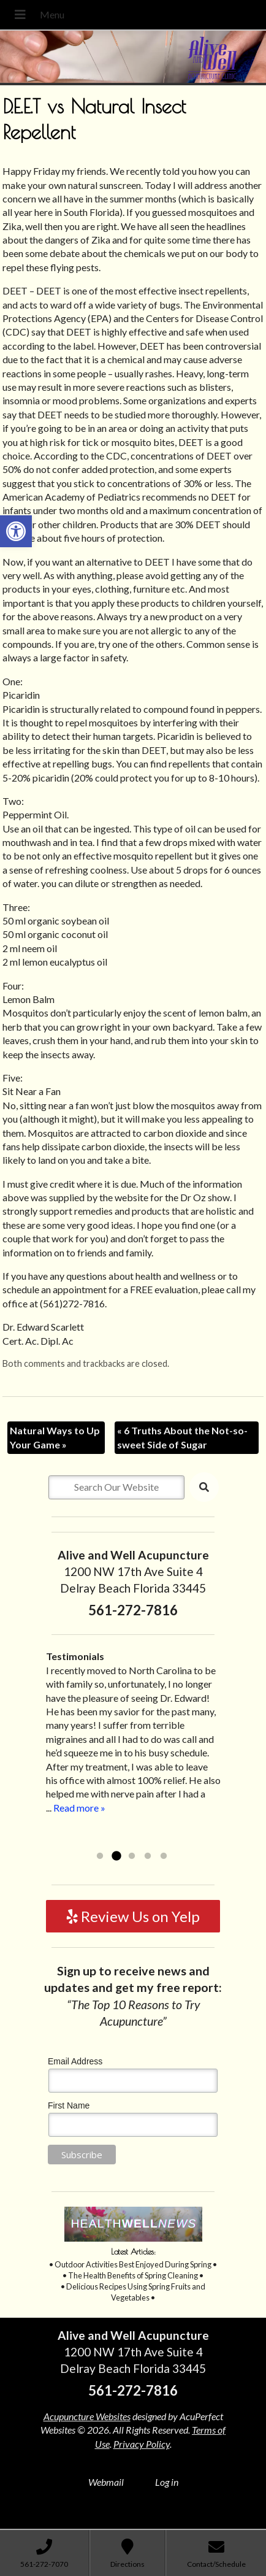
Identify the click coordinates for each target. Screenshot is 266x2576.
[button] (16, 531)
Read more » (79, 1807)
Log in (166, 2482)
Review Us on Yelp (133, 1916)
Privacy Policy (141, 2444)
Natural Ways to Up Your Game (55, 1437)
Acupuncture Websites (87, 2416)
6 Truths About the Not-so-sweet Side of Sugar (182, 1437)
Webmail (106, 2482)
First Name (68, 2105)
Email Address (75, 2061)
